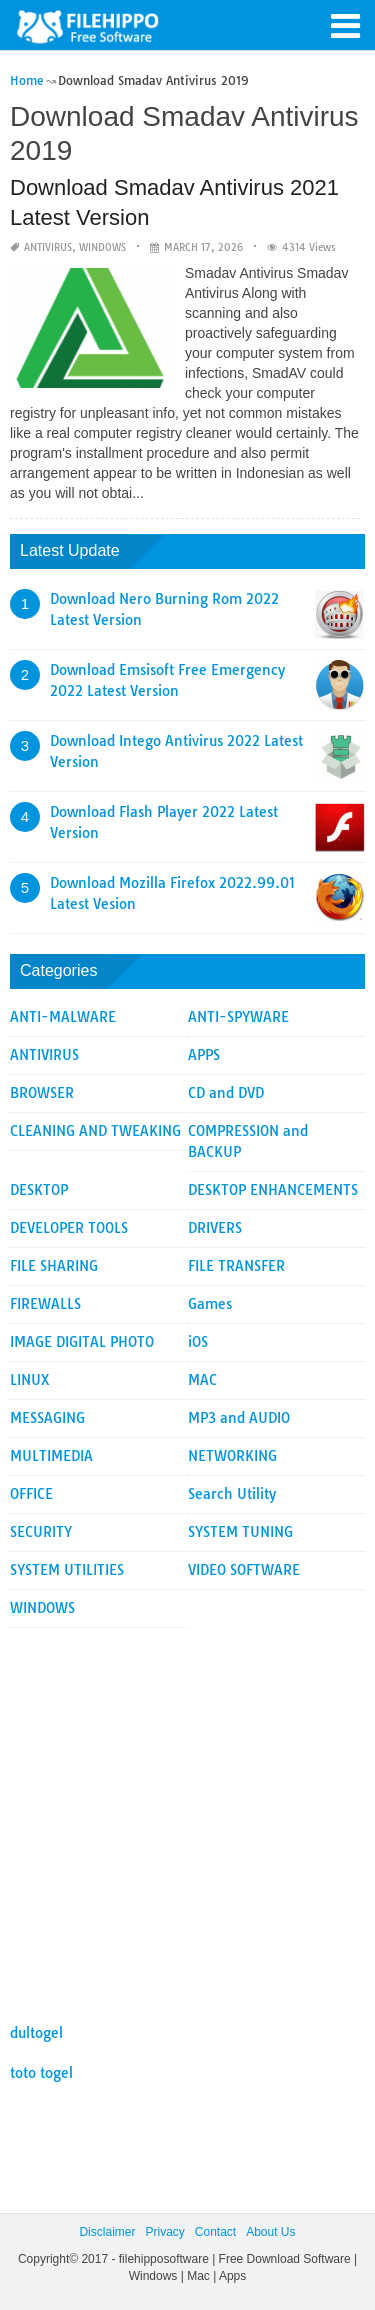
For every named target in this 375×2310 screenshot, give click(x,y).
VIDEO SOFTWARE (244, 1570)
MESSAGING (47, 1418)
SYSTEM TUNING (240, 1532)
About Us (270, 2232)
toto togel (41, 2073)
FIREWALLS (45, 1304)
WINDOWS (102, 247)
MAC (202, 1380)
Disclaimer (107, 2232)
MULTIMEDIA (51, 1456)
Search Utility (232, 1494)
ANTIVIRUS (48, 247)
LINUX (30, 1380)
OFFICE (31, 1494)
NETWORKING (232, 1456)
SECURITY (41, 1532)
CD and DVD (226, 1093)
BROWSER (42, 1093)
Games (210, 1304)
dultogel (36, 2033)
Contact (215, 2232)
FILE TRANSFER (236, 1266)
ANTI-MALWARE (63, 1017)
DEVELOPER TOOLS (69, 1228)
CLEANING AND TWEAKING (95, 1131)
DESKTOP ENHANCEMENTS (273, 1190)
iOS (198, 1342)
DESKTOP (39, 1190)
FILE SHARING (54, 1266)
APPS (204, 1055)
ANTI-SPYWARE (238, 1017)
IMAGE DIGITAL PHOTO (82, 1342)
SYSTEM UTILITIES (67, 1570)
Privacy (164, 2232)
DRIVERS (215, 1228)
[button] (345, 24)
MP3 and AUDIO (239, 1418)
